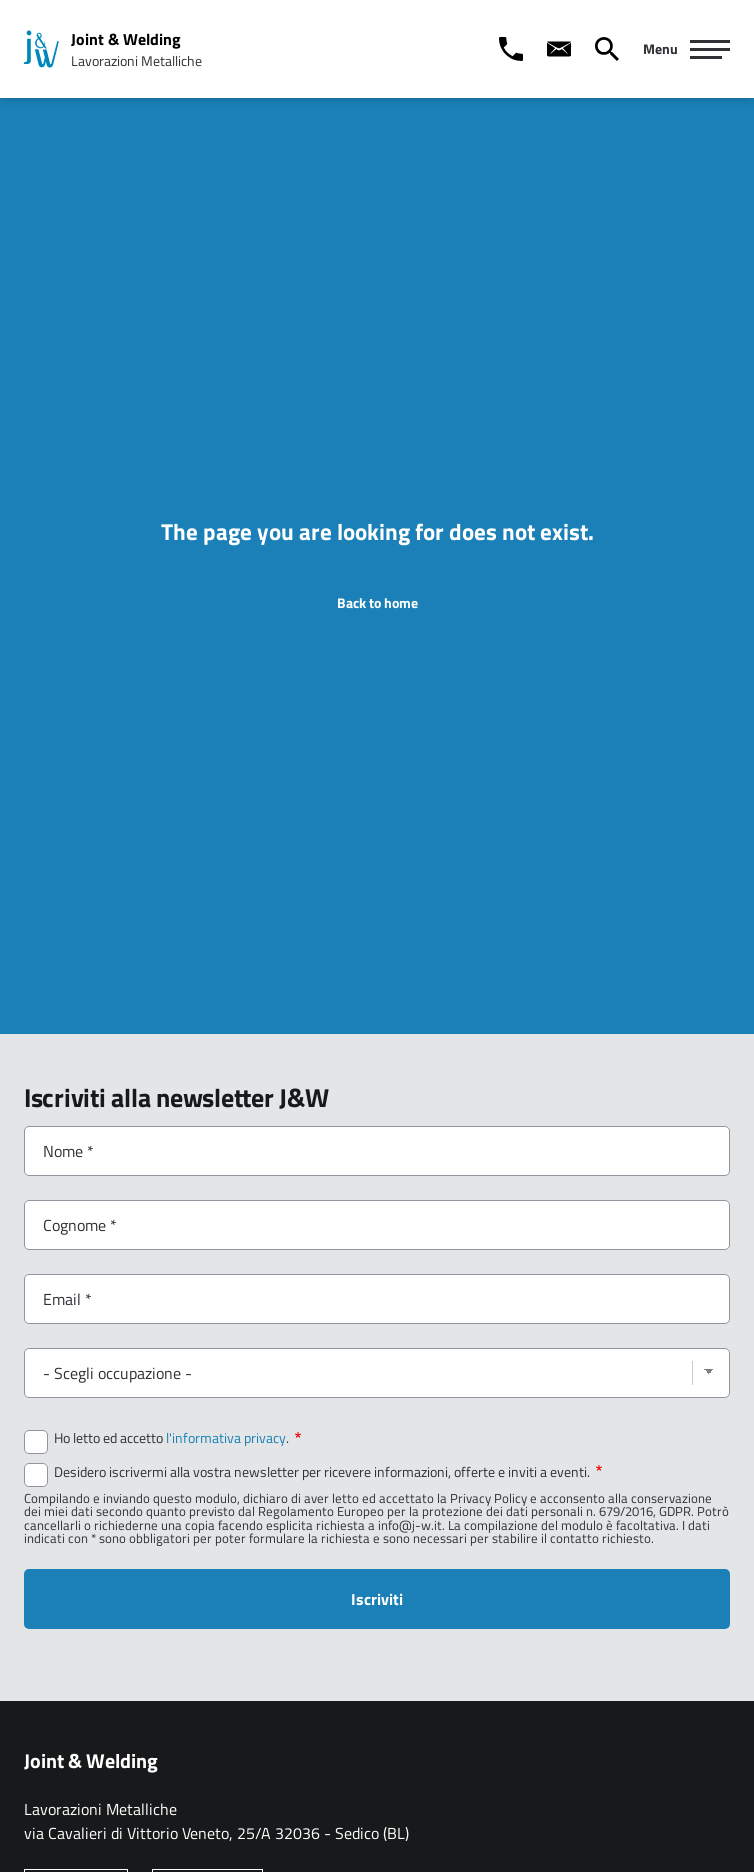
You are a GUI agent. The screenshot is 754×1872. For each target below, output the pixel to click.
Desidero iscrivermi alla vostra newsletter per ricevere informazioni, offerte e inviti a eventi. (328, 1472)
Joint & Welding (126, 39)
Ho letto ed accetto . (177, 1438)
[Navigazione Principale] (686, 49)
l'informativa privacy (226, 1438)
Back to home (377, 603)
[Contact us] (559, 49)
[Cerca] (607, 49)
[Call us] (511, 49)
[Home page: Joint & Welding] (41, 49)
